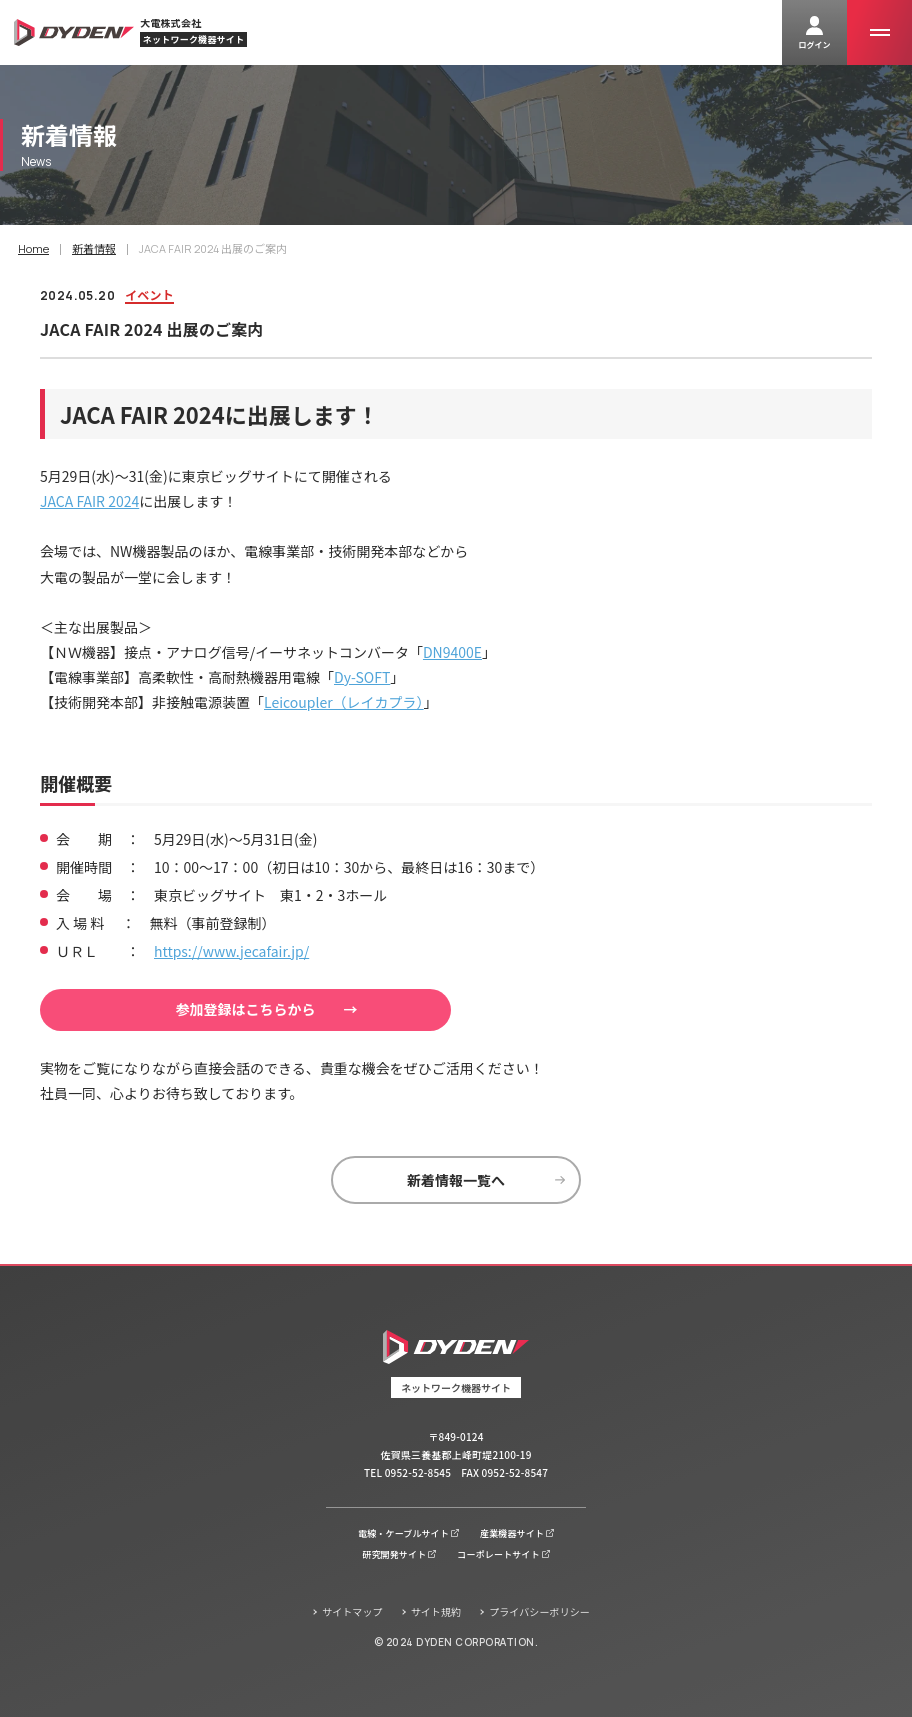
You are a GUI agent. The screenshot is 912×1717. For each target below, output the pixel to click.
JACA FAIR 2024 (89, 501)
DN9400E (452, 652)
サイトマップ (352, 1611)
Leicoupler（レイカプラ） (344, 702)
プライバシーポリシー (539, 1611)
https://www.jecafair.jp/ (231, 951)
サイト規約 (436, 1611)
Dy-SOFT (362, 677)
